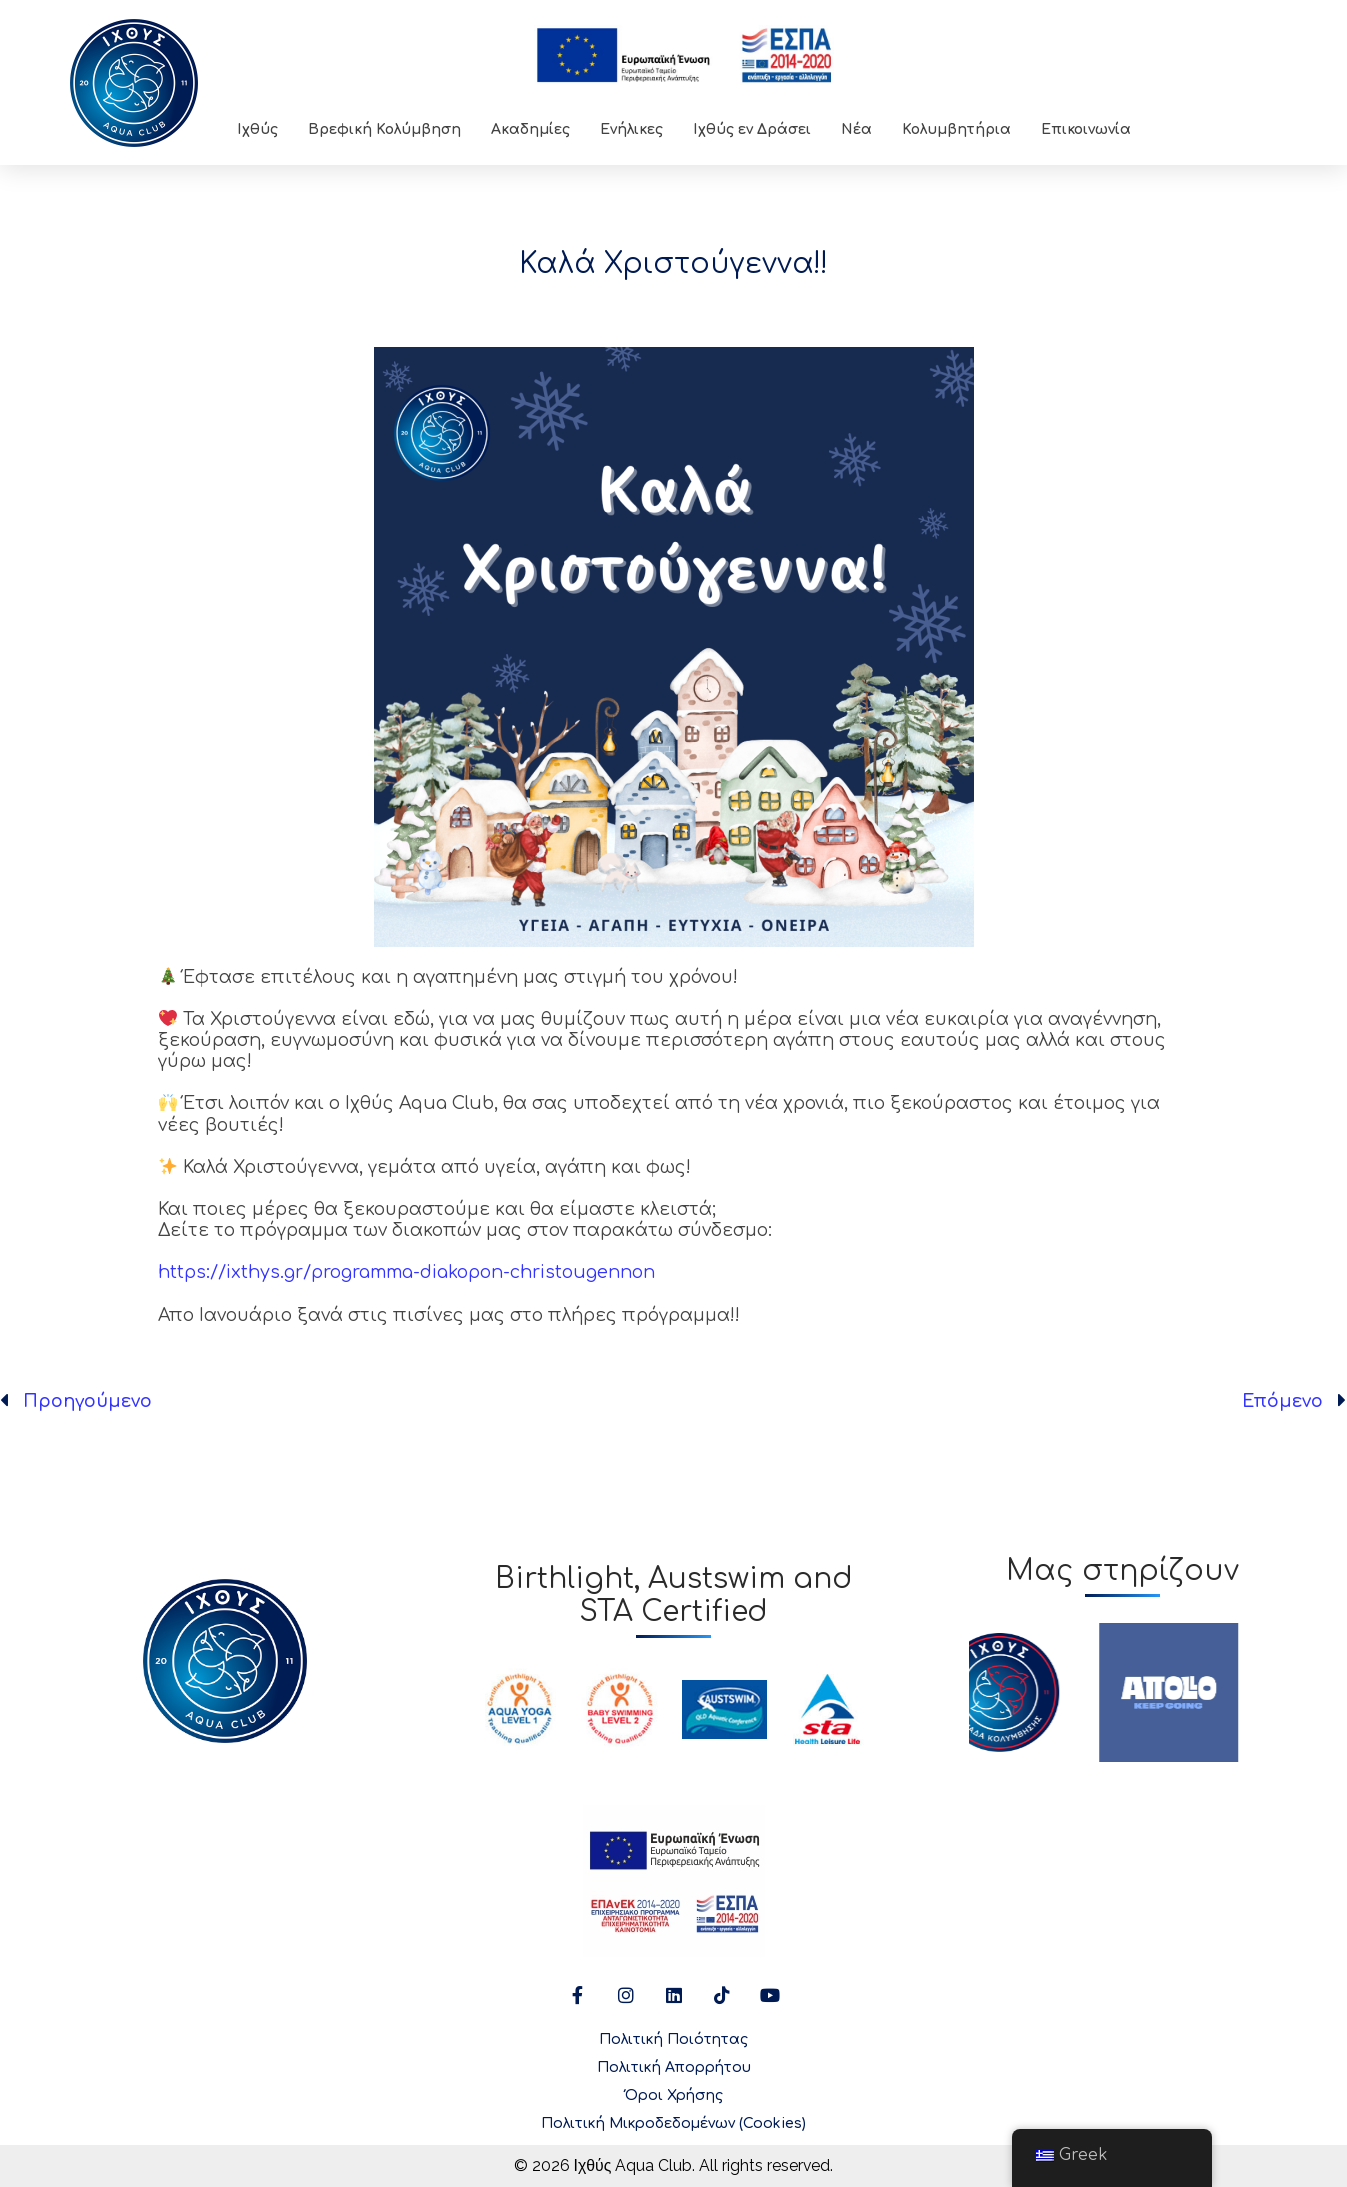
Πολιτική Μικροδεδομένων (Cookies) (673, 2123)
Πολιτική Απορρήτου (674, 2067)
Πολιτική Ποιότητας (673, 2039)
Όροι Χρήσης (674, 2095)
